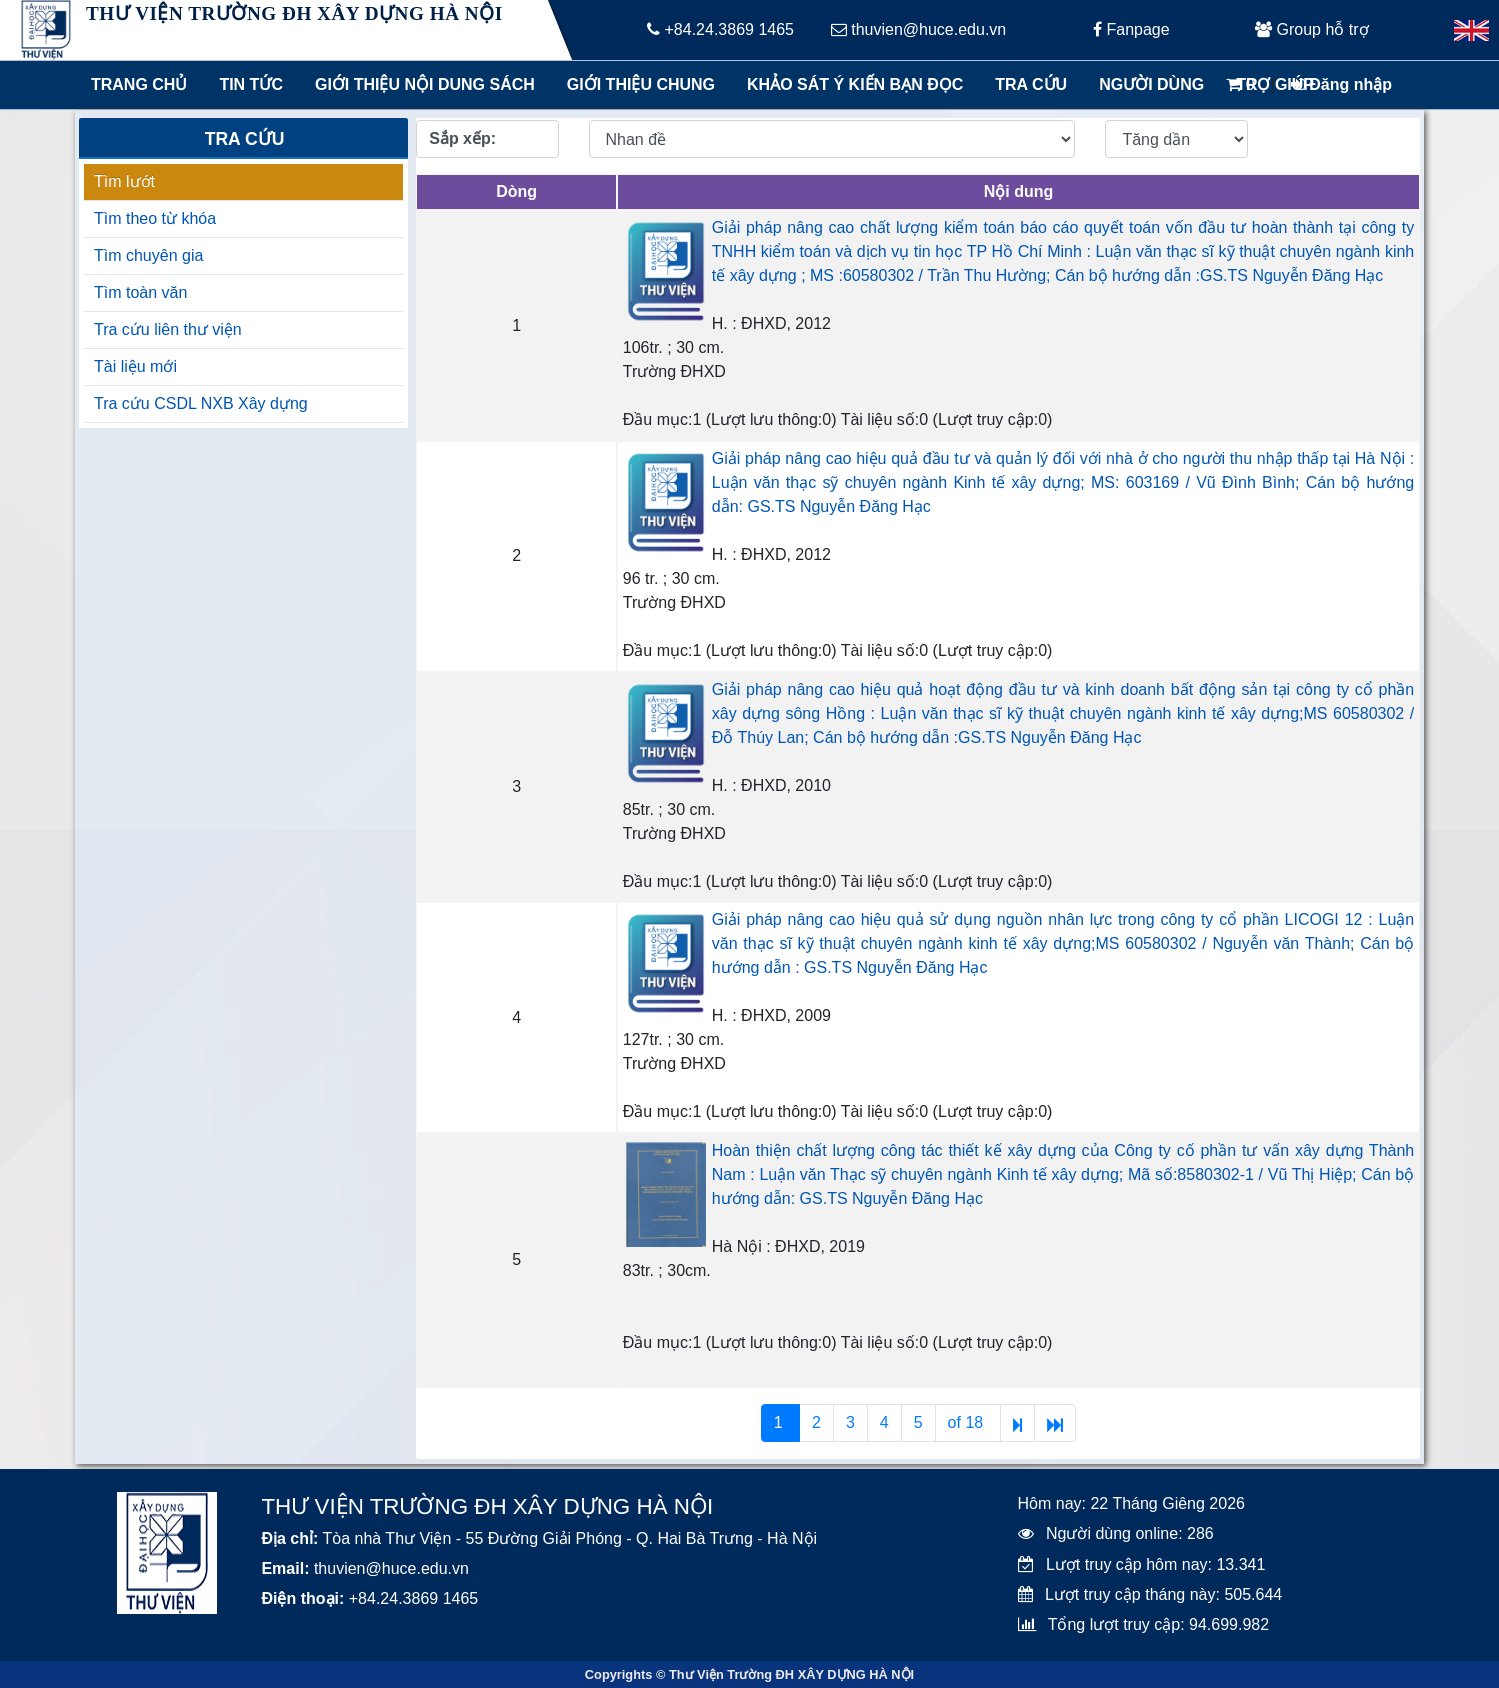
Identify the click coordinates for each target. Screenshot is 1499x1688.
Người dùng (1151, 84)
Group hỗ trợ (1311, 29)
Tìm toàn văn (140, 292)
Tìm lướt (124, 181)
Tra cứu (1031, 84)
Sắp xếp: (462, 138)
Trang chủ (139, 84)
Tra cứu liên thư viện (168, 329)
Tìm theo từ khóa (155, 218)
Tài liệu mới (135, 366)
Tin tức (251, 84)
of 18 (968, 1422)
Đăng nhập (1341, 84)
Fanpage (1131, 29)
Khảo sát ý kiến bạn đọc (850, 84)
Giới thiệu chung (640, 84)
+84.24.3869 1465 (720, 29)
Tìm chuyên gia (148, 255)
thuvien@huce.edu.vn (918, 29)
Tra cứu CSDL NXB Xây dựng (201, 403)
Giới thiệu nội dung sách (420, 84)
